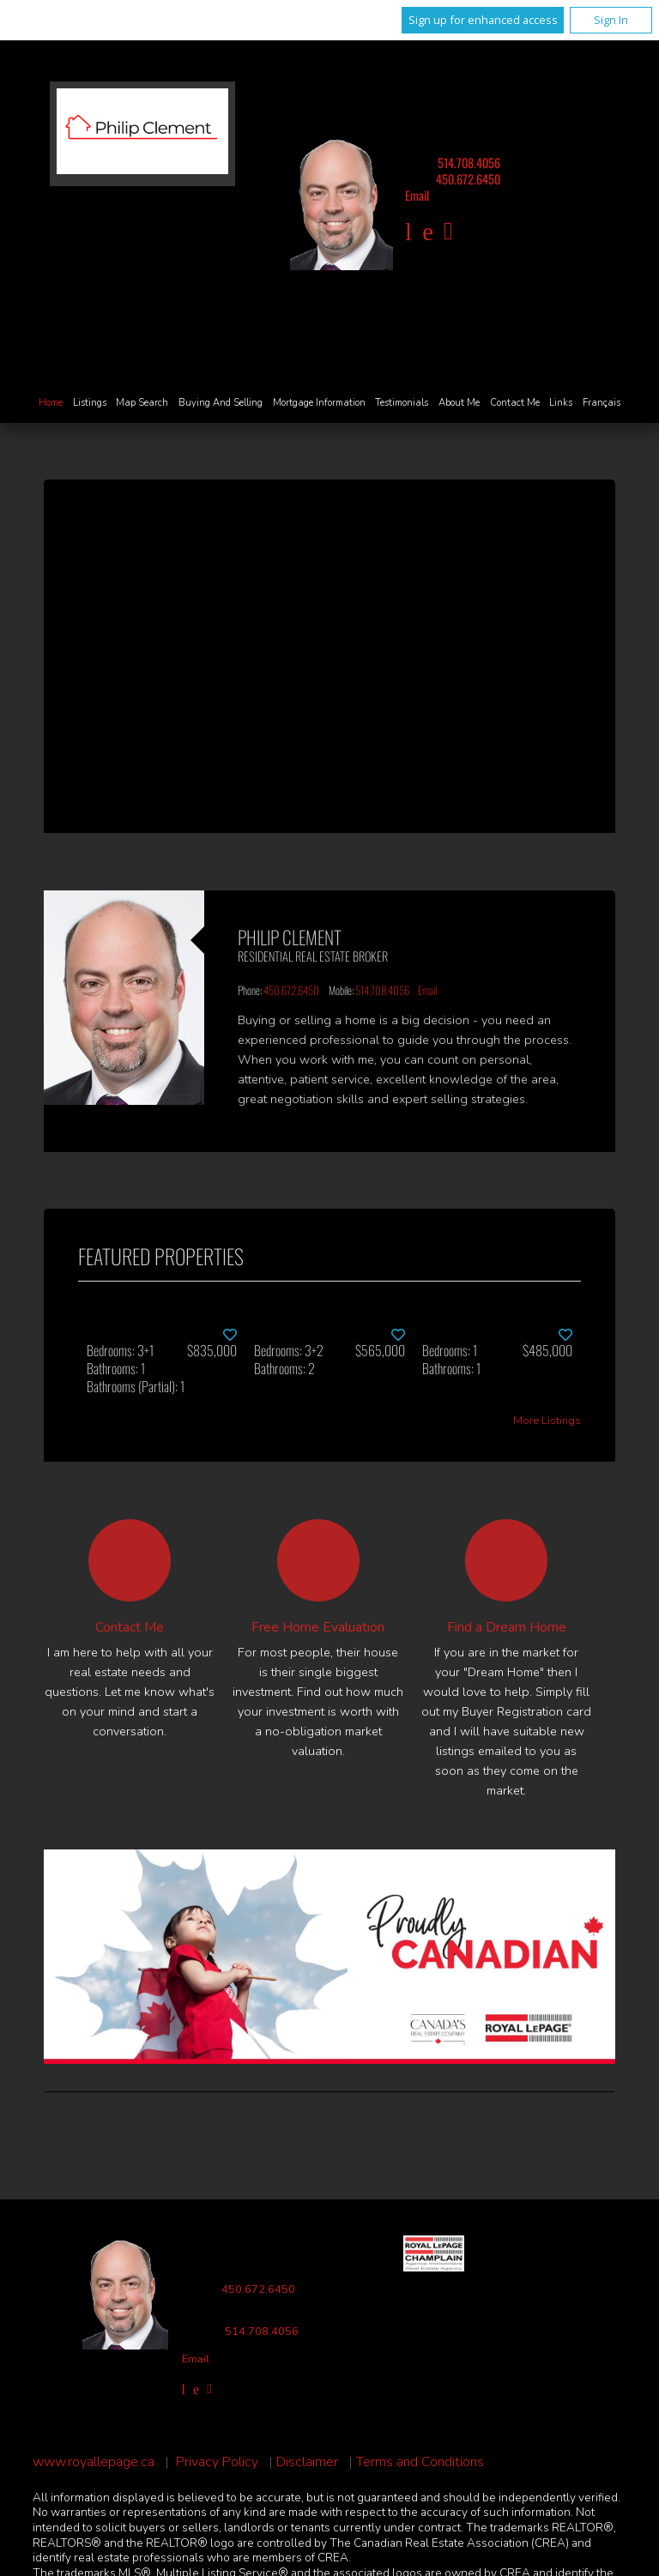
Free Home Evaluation (317, 1627)
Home (51, 402)
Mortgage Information (319, 402)
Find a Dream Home (506, 1627)
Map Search (142, 402)
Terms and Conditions (420, 2462)
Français (601, 402)
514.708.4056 (469, 163)
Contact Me (515, 402)
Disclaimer (307, 2462)
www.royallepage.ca (93, 2462)
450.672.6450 (468, 179)
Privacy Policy (217, 2462)
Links (560, 402)
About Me (459, 402)
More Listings (547, 1421)
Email (417, 195)
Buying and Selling (220, 402)
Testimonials (401, 402)
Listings (89, 402)
